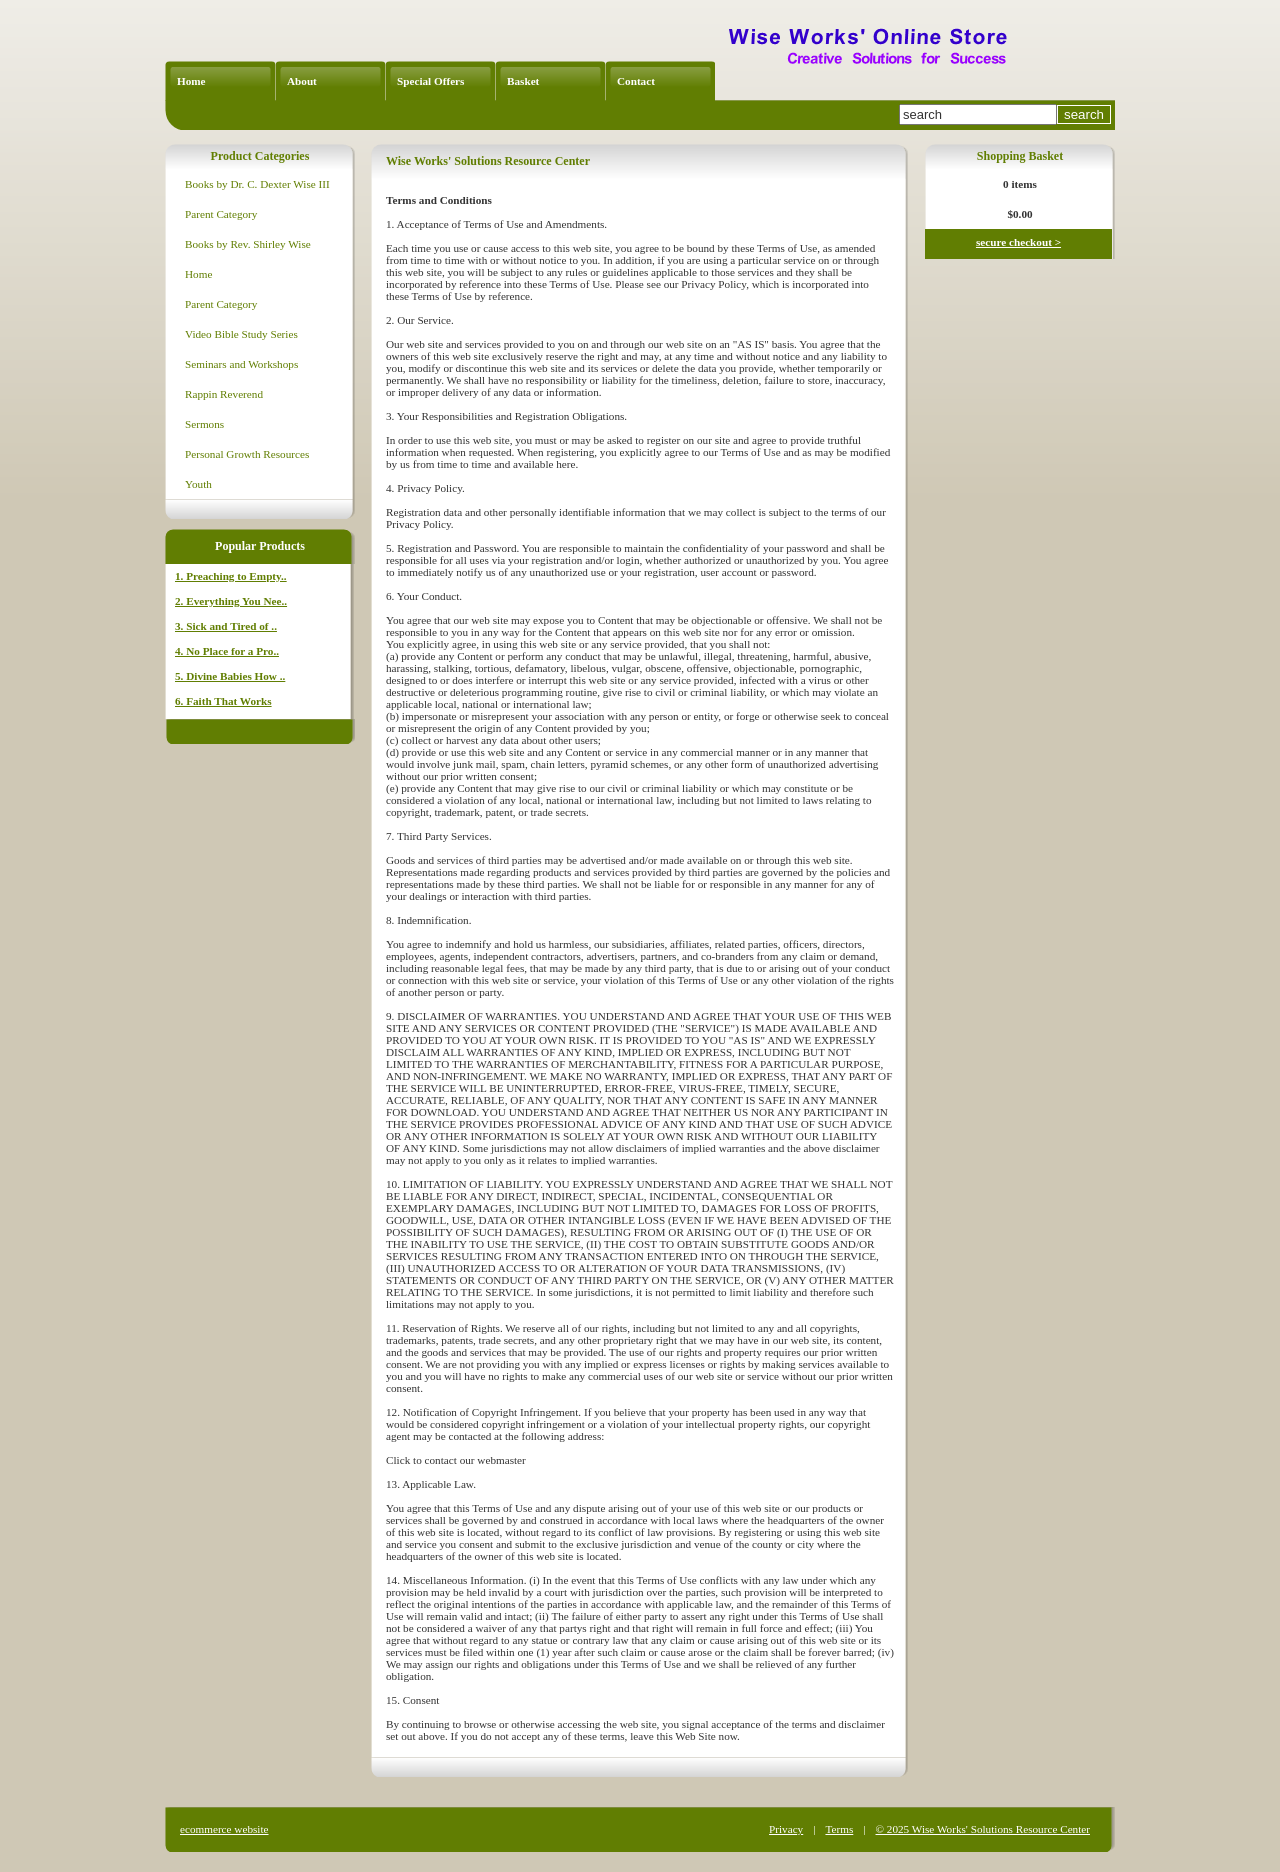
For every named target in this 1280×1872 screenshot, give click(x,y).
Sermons (204, 424)
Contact (636, 81)
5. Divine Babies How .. (230, 676)
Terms (839, 1829)
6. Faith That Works (223, 701)
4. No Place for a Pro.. (227, 651)
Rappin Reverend (224, 394)
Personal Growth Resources (247, 454)
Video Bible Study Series (241, 334)
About (302, 81)
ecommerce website (224, 1829)
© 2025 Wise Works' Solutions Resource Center (983, 1829)
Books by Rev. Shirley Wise (248, 244)
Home (191, 81)
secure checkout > (1018, 242)
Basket (523, 81)
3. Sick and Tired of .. (226, 626)
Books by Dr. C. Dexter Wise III (257, 184)
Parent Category (221, 214)
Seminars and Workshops (241, 364)
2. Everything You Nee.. (231, 601)
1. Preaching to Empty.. (231, 576)
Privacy (786, 1829)
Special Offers (430, 81)
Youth (198, 484)
